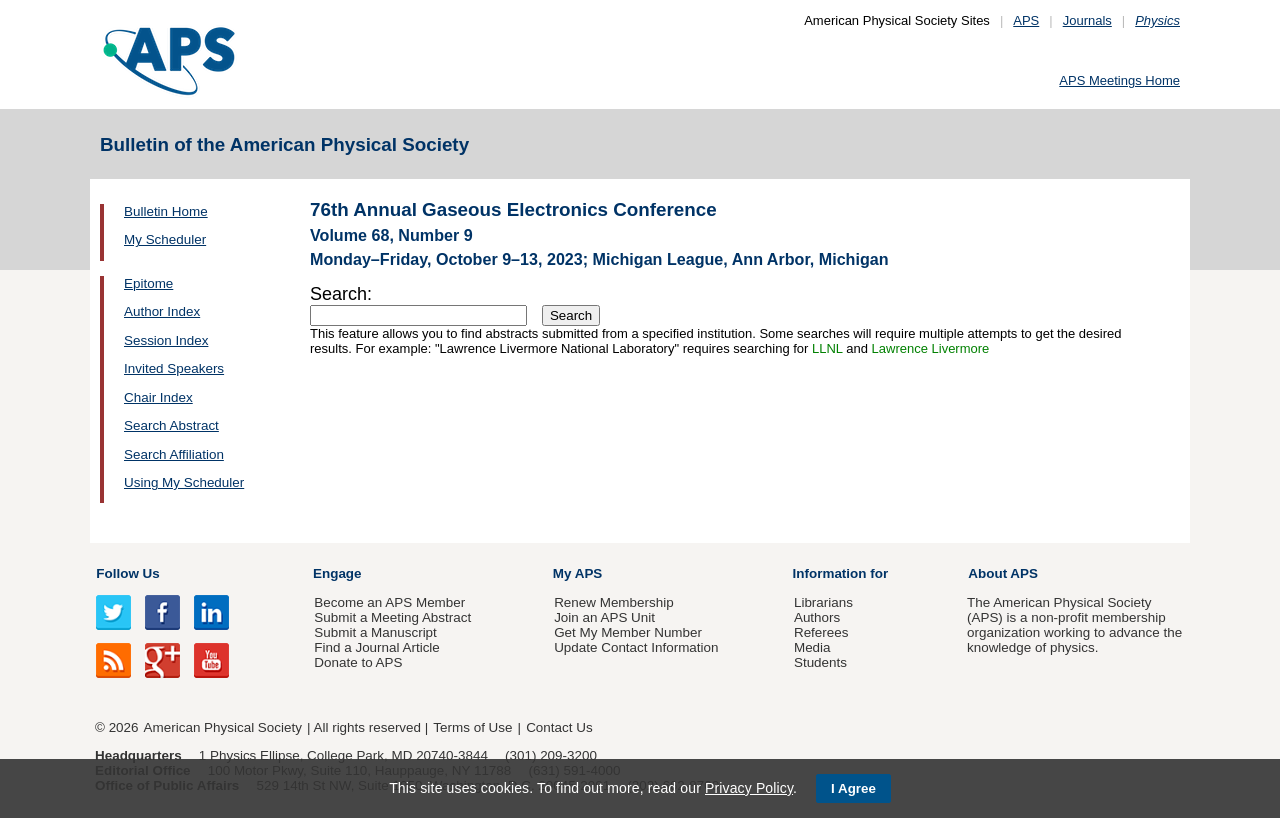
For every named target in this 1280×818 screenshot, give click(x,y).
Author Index (162, 311)
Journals (1087, 20)
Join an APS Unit (604, 617)
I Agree (853, 788)
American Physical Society (223, 727)
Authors (817, 617)
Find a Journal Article (376, 647)
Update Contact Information (636, 647)
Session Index (166, 340)
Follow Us (127, 573)
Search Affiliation (174, 454)
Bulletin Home (166, 211)
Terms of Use (472, 727)
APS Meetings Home (1119, 80)
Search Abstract (171, 425)
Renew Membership (614, 602)
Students (820, 662)
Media (812, 647)
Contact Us (559, 727)
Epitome (148, 283)
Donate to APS (358, 662)
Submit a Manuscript (375, 632)
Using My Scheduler (184, 482)
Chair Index (158, 397)
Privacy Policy (749, 788)
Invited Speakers (174, 368)
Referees (821, 632)
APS (1026, 20)
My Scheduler (165, 239)
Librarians (823, 602)
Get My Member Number (628, 632)
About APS (1003, 573)
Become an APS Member (389, 602)
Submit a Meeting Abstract (392, 617)
